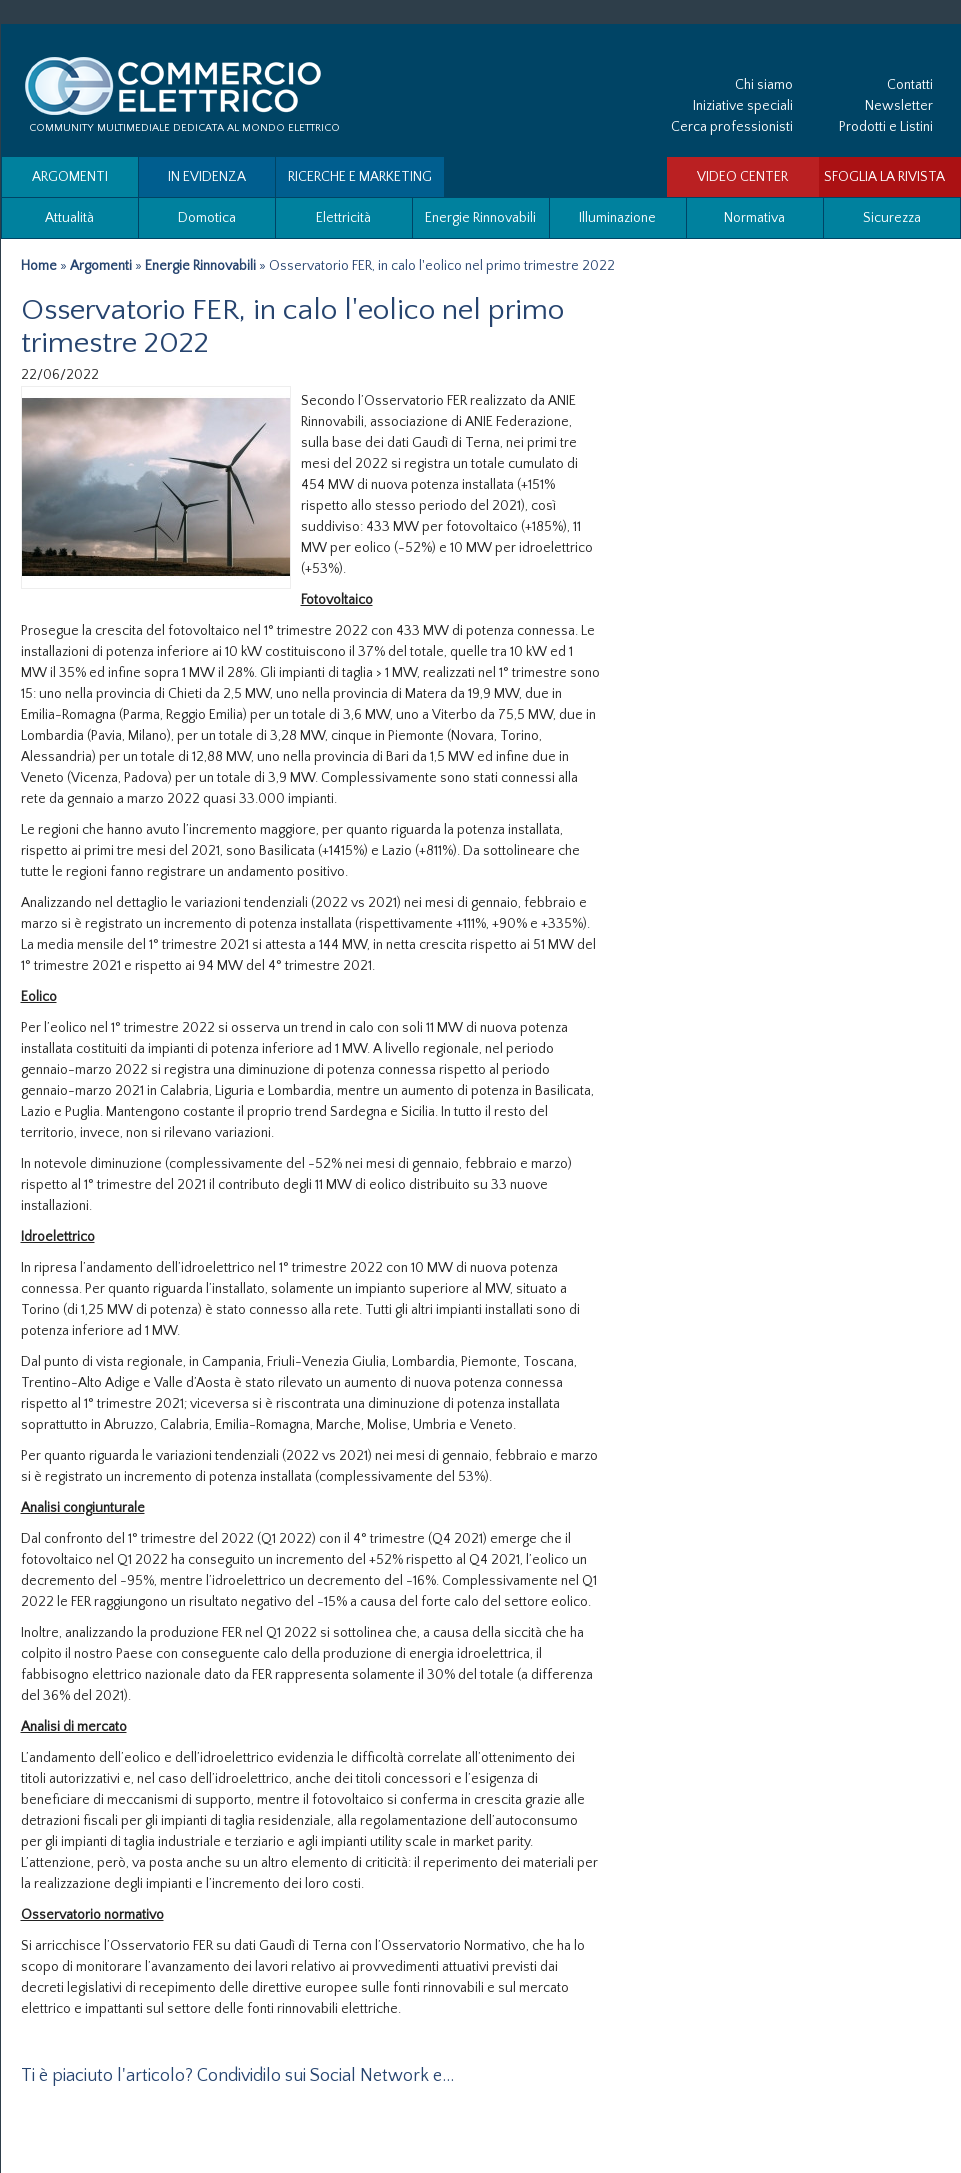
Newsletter (899, 106)
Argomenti (70, 177)
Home (39, 266)
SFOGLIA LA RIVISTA (884, 177)
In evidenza (207, 177)
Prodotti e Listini (886, 127)
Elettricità (343, 218)
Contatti (910, 85)
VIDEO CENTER (742, 177)
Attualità (69, 218)
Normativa (754, 218)
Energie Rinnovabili (480, 218)
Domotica (207, 218)
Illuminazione (617, 218)
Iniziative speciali (743, 106)
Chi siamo (764, 85)
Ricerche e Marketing (360, 177)
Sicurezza (892, 218)
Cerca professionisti (732, 127)
